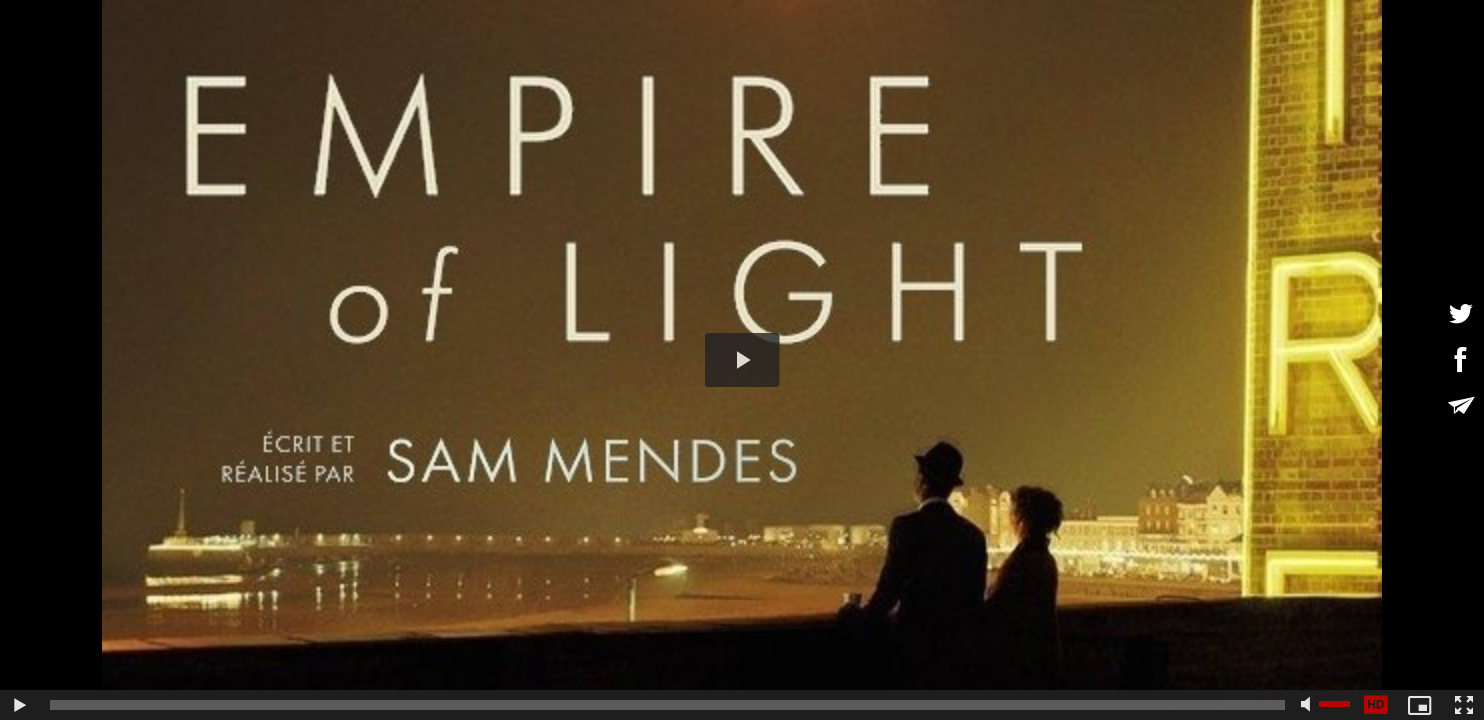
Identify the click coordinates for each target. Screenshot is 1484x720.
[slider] (667, 705)
